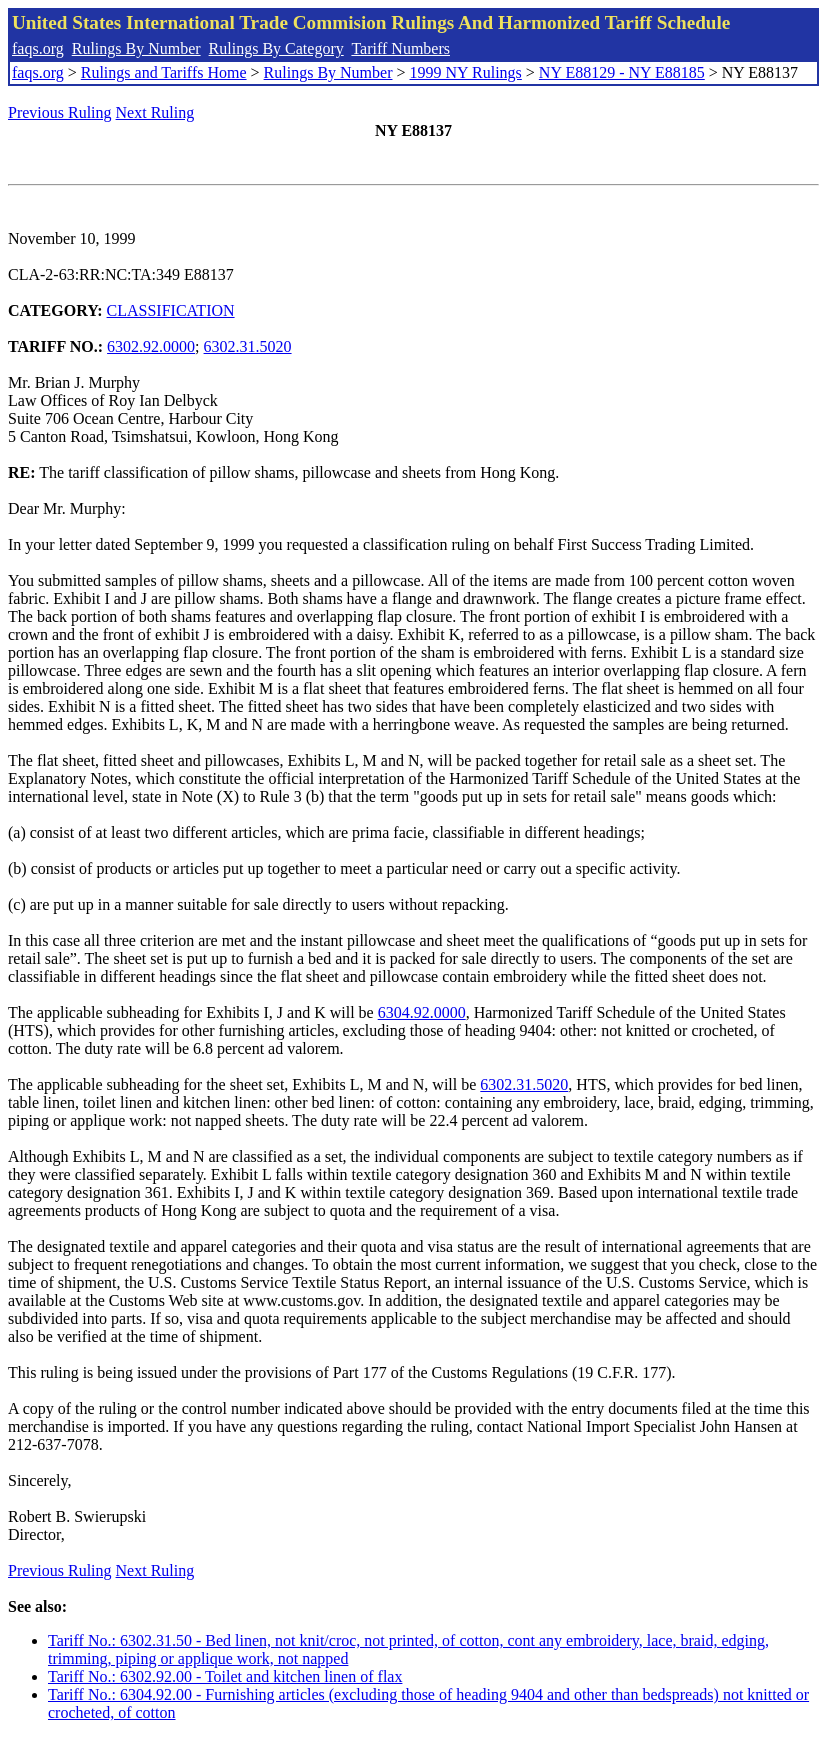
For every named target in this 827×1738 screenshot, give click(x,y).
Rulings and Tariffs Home (164, 72)
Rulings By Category (276, 48)
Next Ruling (155, 112)
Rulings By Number (136, 48)
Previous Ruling (60, 112)
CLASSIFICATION (171, 310)
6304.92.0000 (422, 1012)
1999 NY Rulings (466, 72)
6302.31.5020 (248, 346)
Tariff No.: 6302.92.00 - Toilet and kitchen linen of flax (225, 1676)
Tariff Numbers (400, 48)
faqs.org (38, 48)
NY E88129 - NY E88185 (622, 72)
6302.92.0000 (151, 346)
